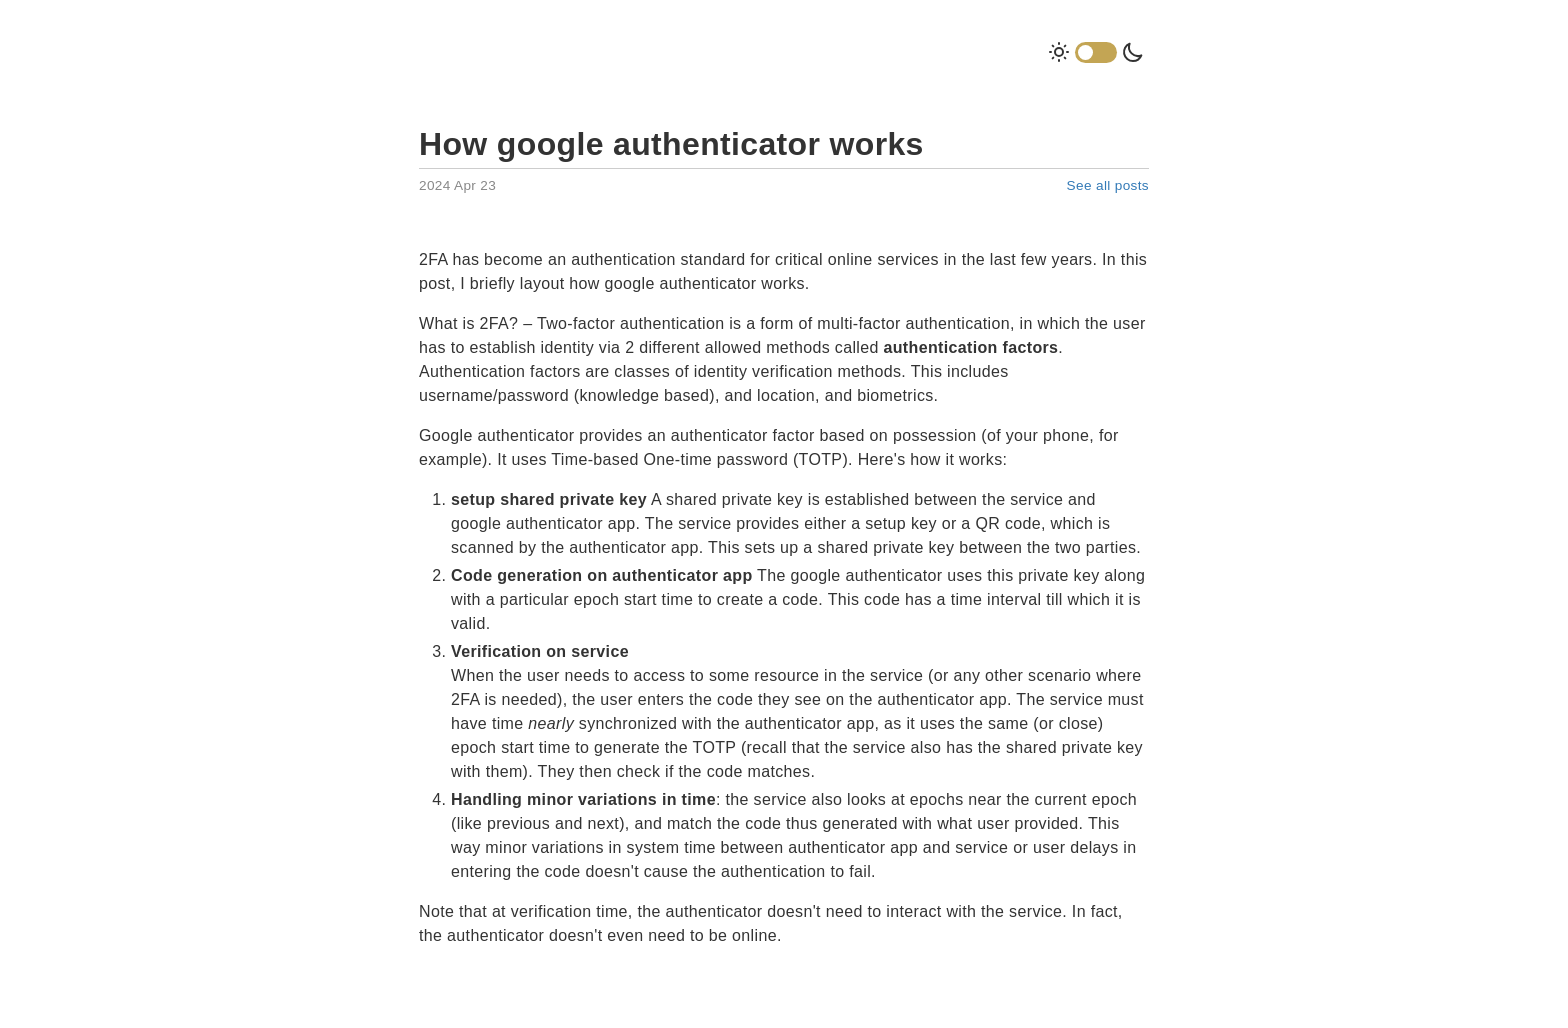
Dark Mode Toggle (1096, 52)
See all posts (1108, 185)
